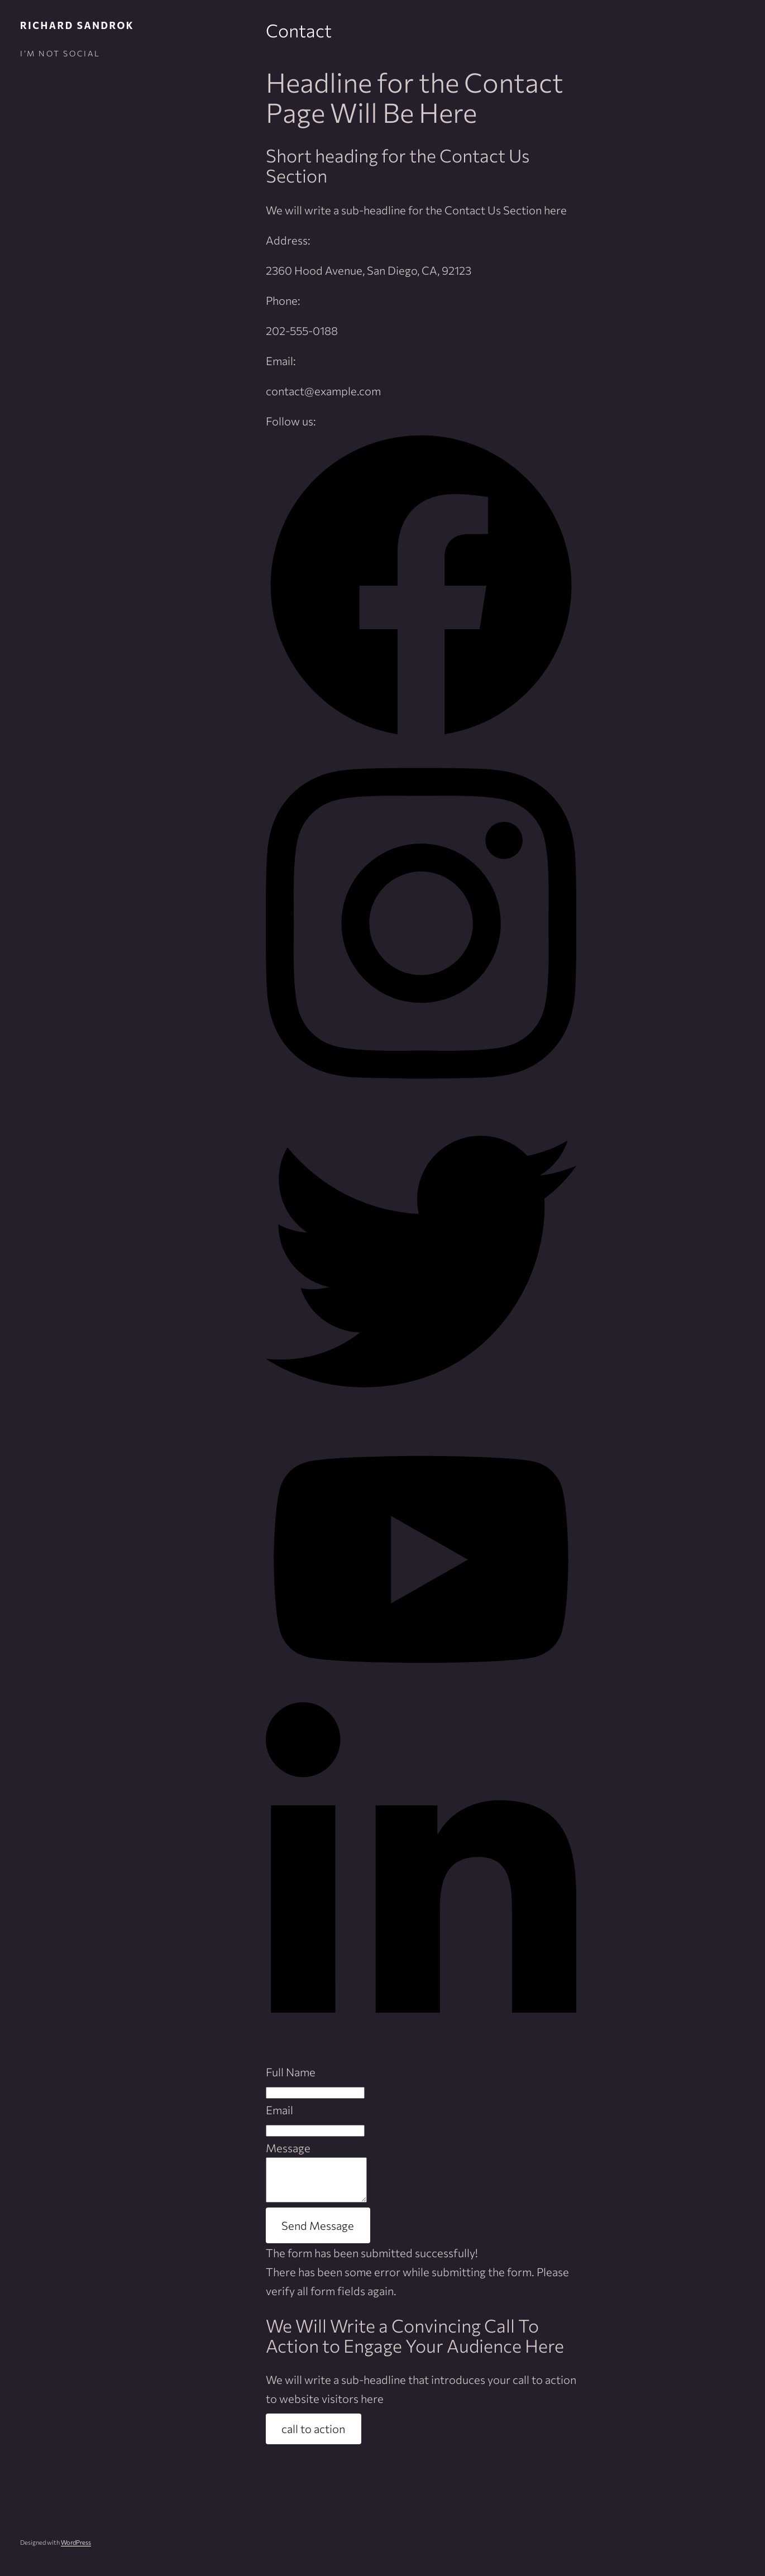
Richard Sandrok (77, 25)
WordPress (76, 2550)
